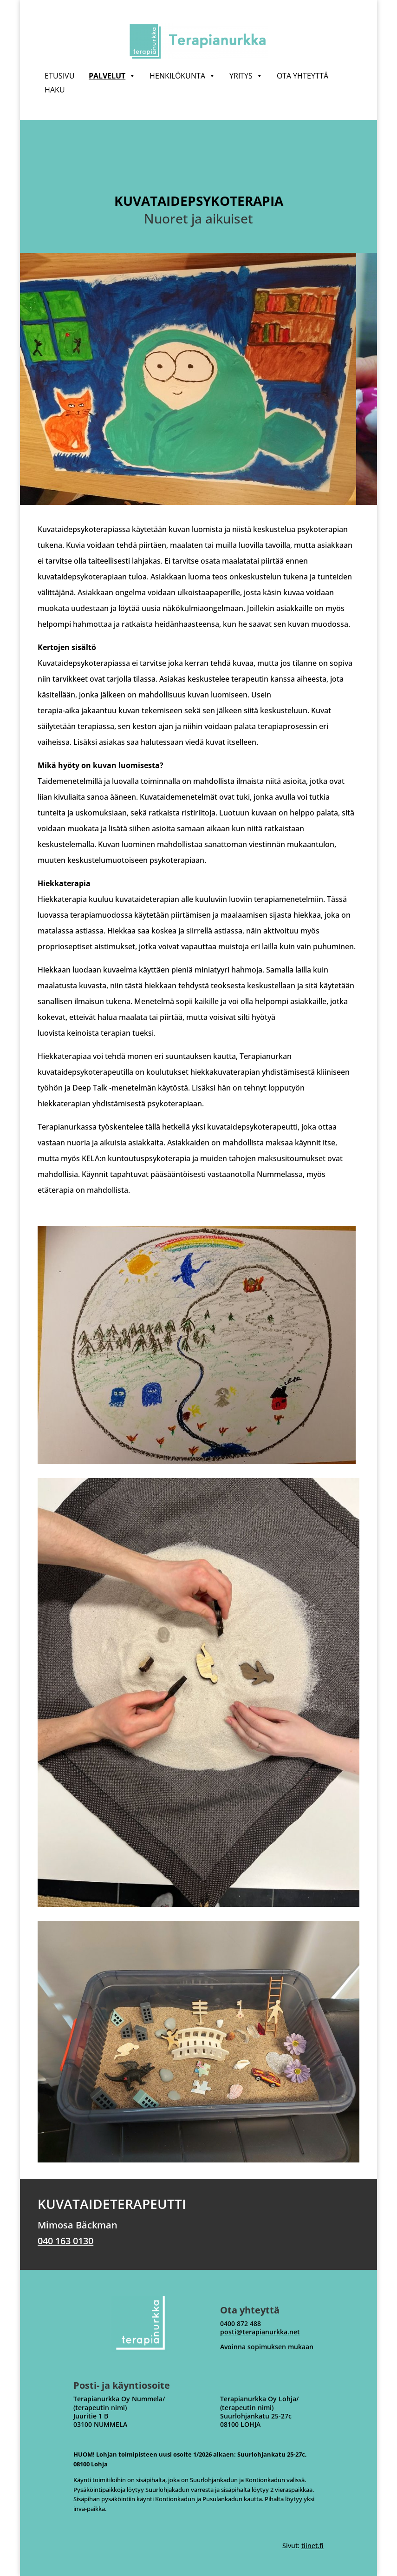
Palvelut (112, 76)
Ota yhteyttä (302, 76)
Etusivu (60, 76)
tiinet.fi (312, 2545)
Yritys (246, 76)
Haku (55, 90)
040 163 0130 (65, 2240)
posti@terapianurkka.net (260, 2331)
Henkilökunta (182, 76)
